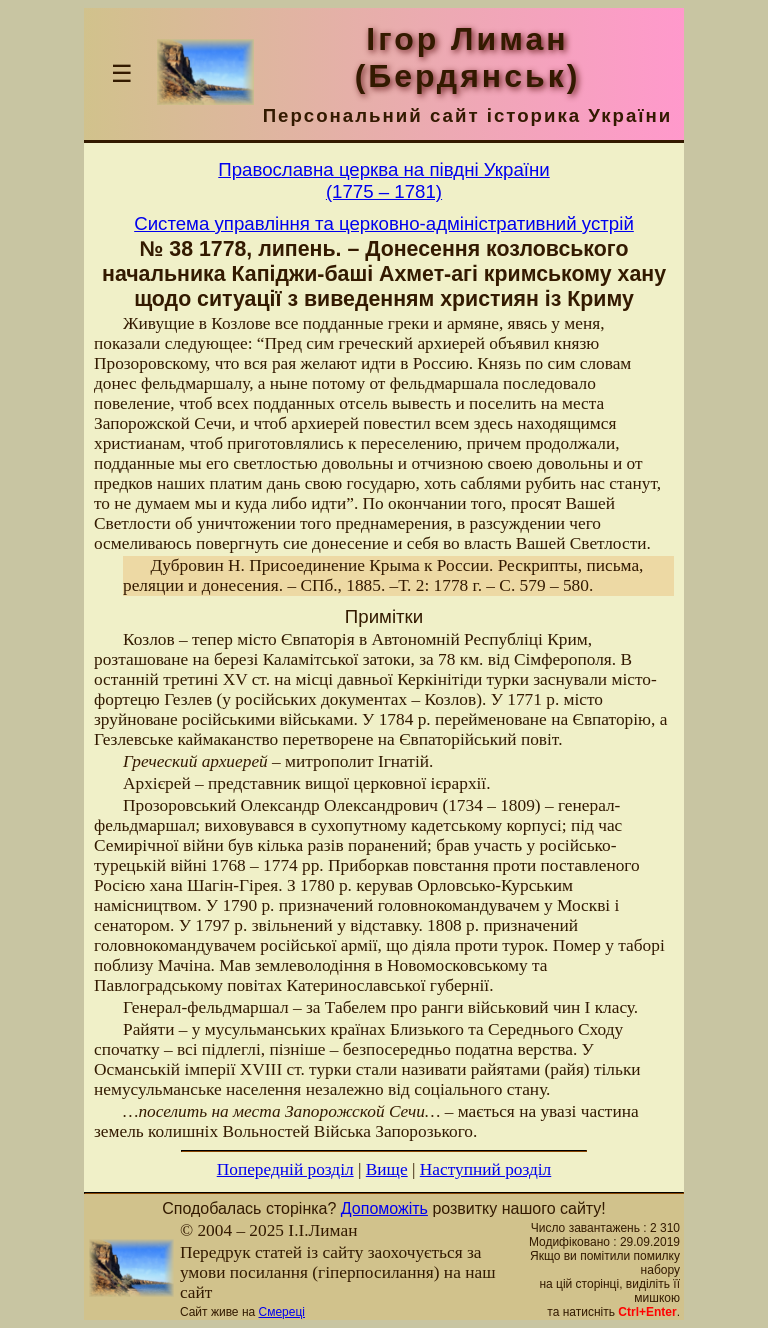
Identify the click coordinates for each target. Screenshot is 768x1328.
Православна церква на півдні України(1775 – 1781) (383, 180)
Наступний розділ (485, 1169)
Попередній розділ (285, 1169)
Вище (387, 1169)
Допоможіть (384, 1208)
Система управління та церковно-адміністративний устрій (384, 223)
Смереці (282, 1312)
